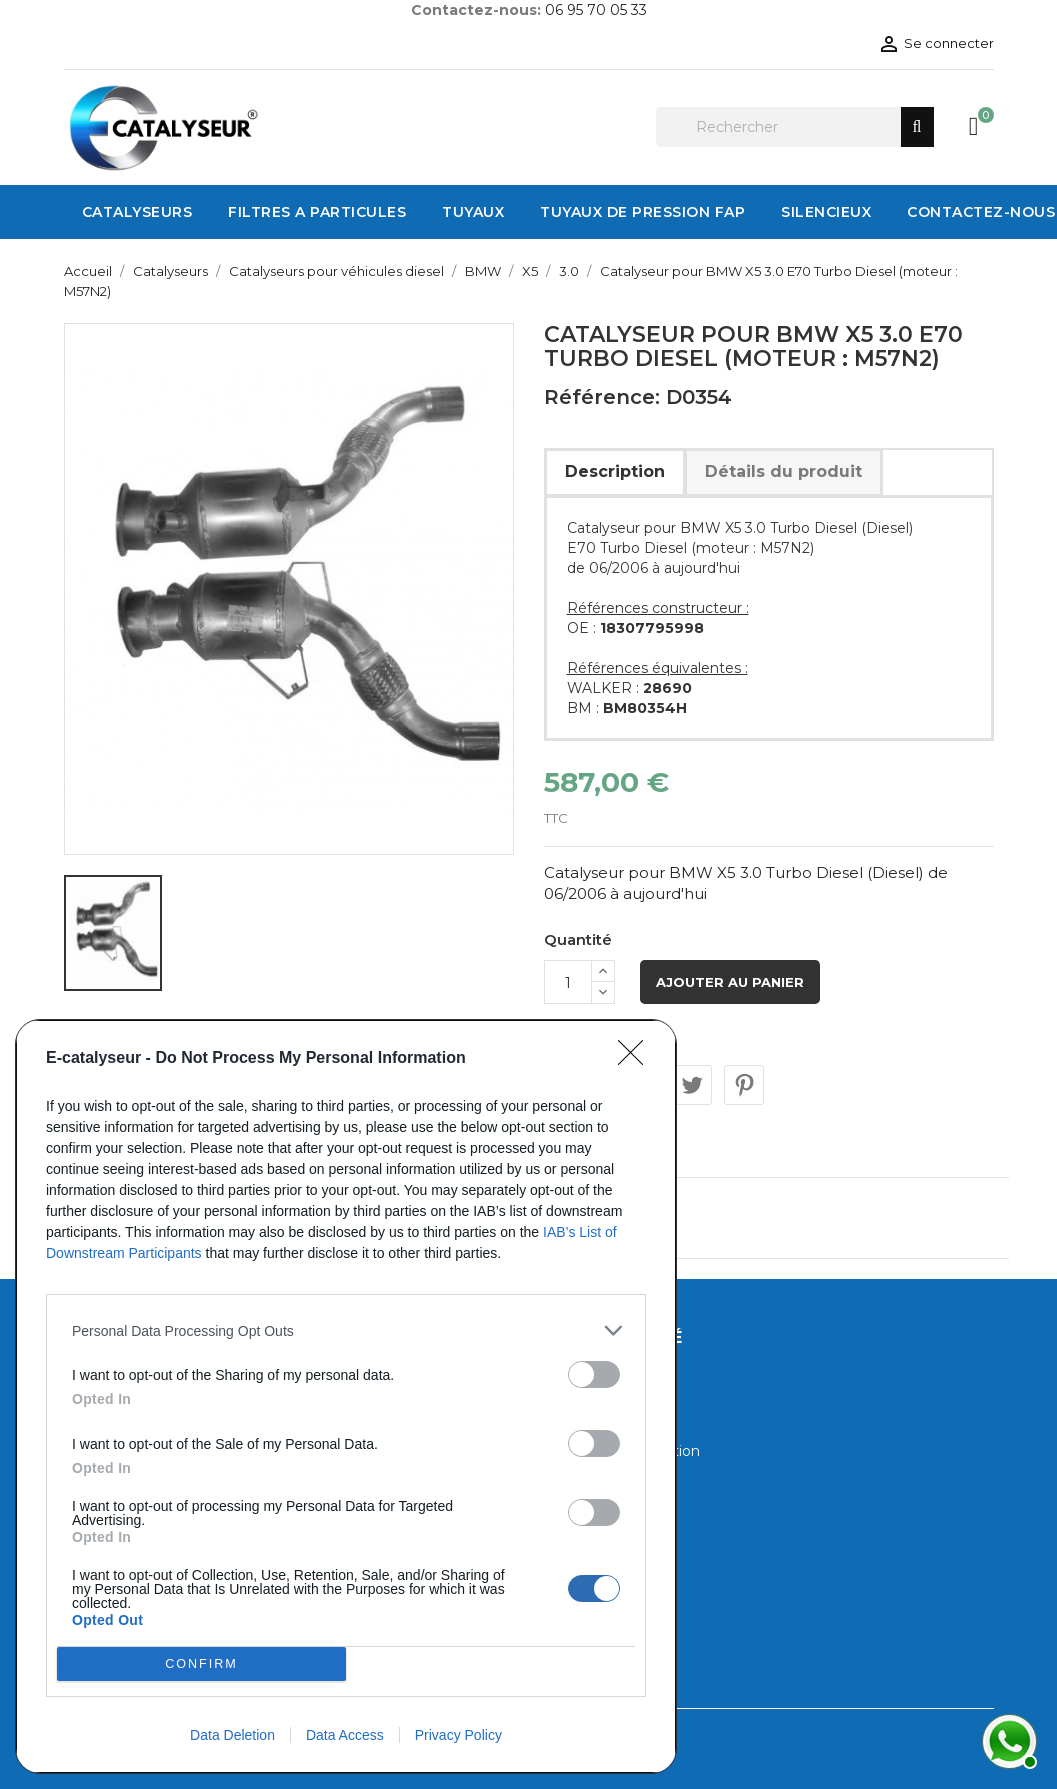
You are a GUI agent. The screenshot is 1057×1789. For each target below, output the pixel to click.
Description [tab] (615, 471)
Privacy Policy (458, 1735)
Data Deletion (232, 1735)
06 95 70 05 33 (596, 10)
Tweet (692, 1085)
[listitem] (346, 1330)
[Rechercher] (795, 127)
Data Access (345, 1735)
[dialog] (346, 1396)
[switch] (594, 1374)
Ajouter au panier (730, 982)
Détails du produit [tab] (783, 471)
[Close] (637, 1059)
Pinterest (744, 1085)
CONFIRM (201, 1664)
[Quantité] (568, 982)
